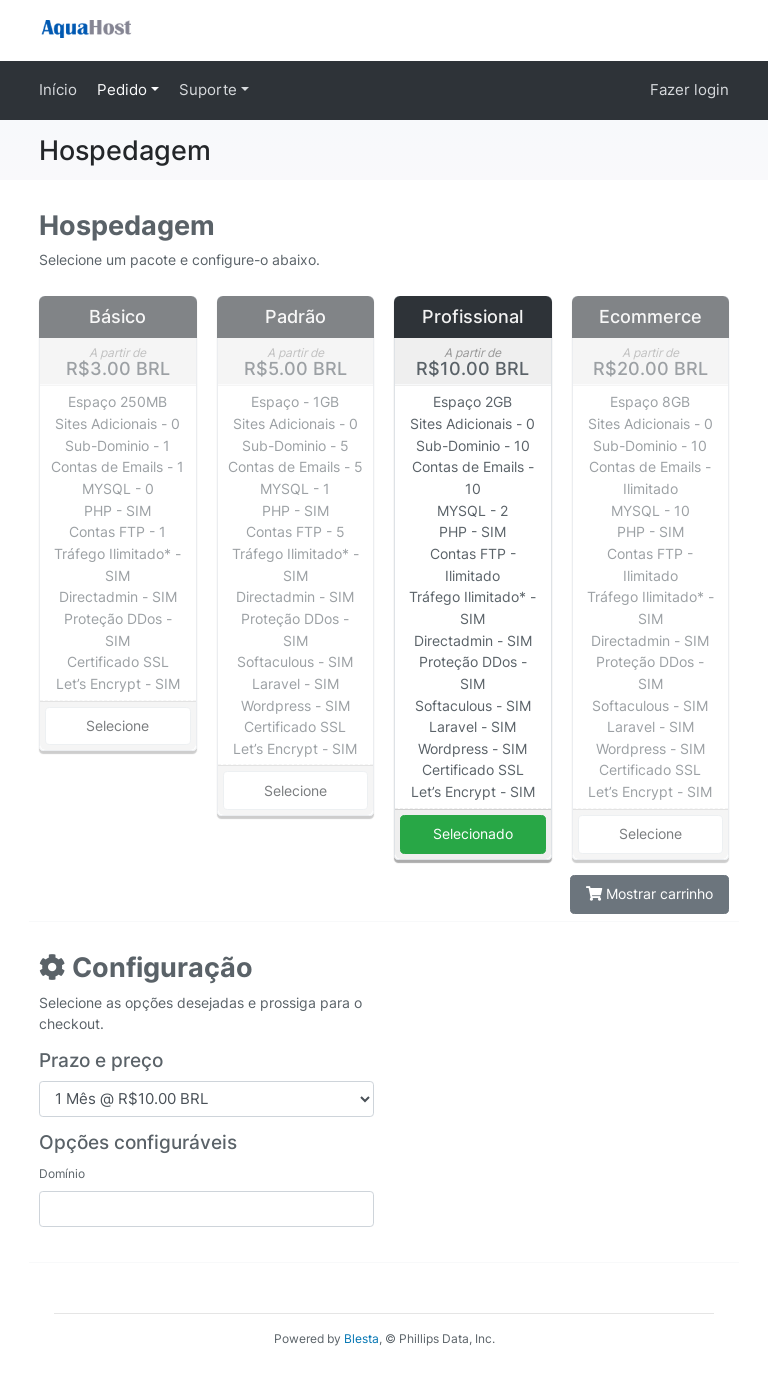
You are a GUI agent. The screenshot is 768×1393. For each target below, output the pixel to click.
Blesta (361, 1338)
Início (58, 89)
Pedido (124, 89)
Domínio (62, 1173)
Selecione (117, 725)
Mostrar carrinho (649, 893)
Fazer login (689, 89)
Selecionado (473, 833)
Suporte (210, 89)
